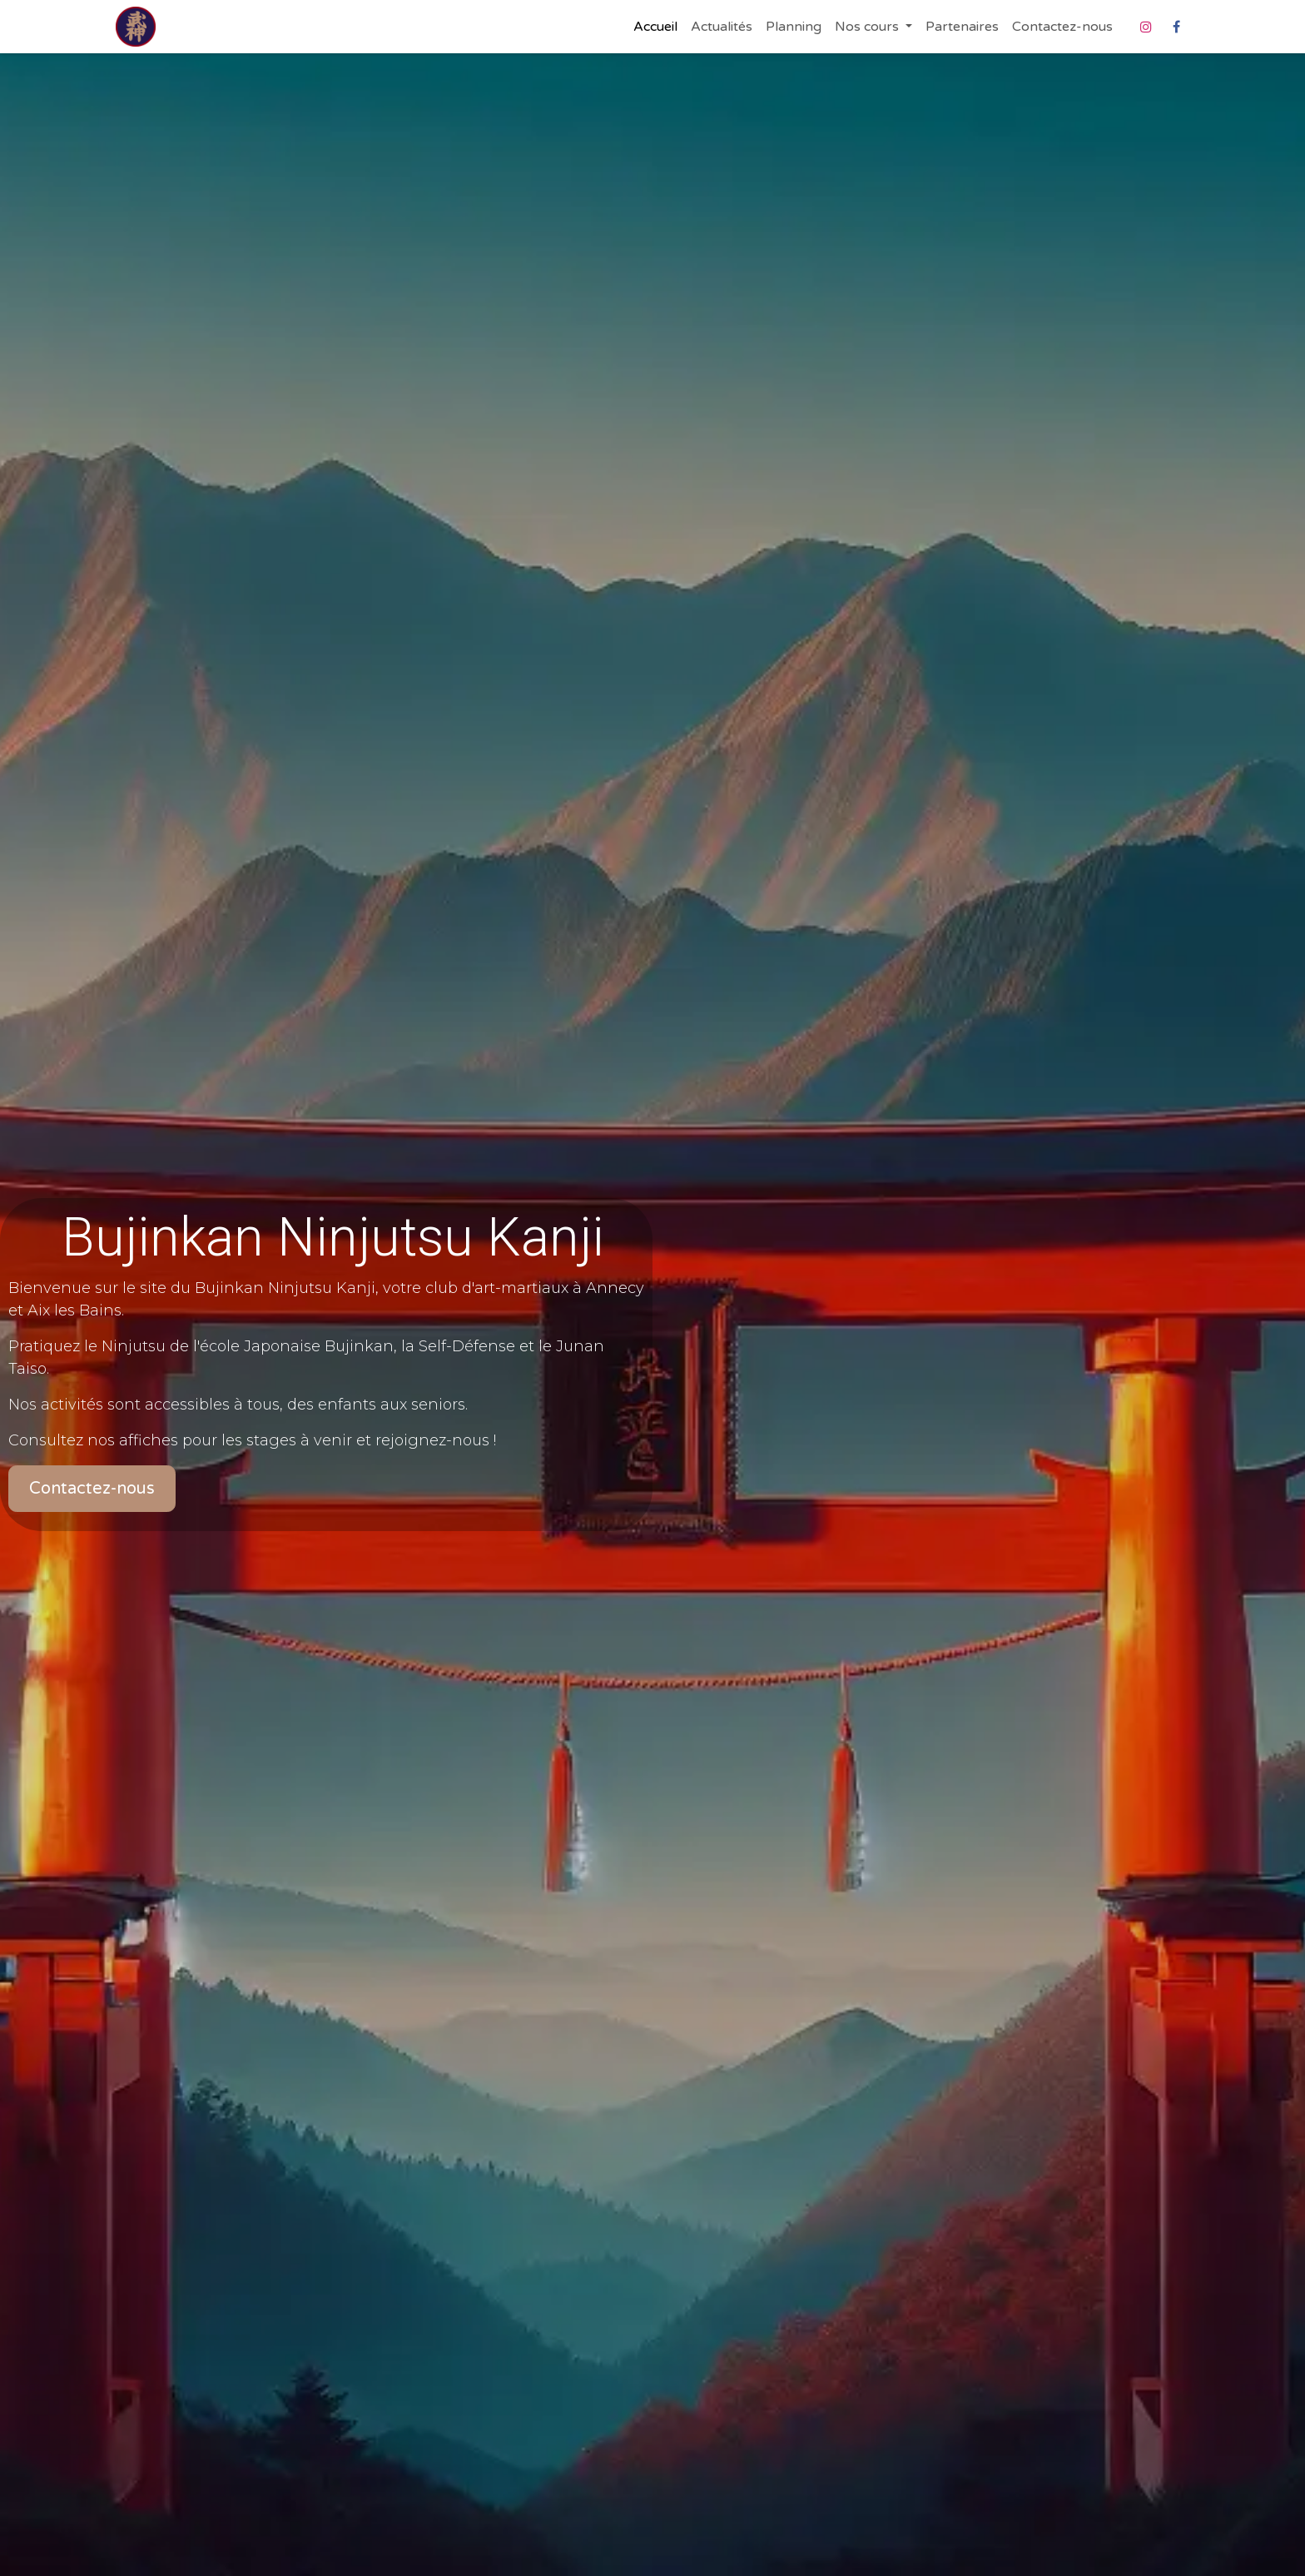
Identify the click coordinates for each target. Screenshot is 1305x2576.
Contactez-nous (92, 1489)
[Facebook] (1176, 26)
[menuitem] (655, 26)
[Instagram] (1146, 26)
